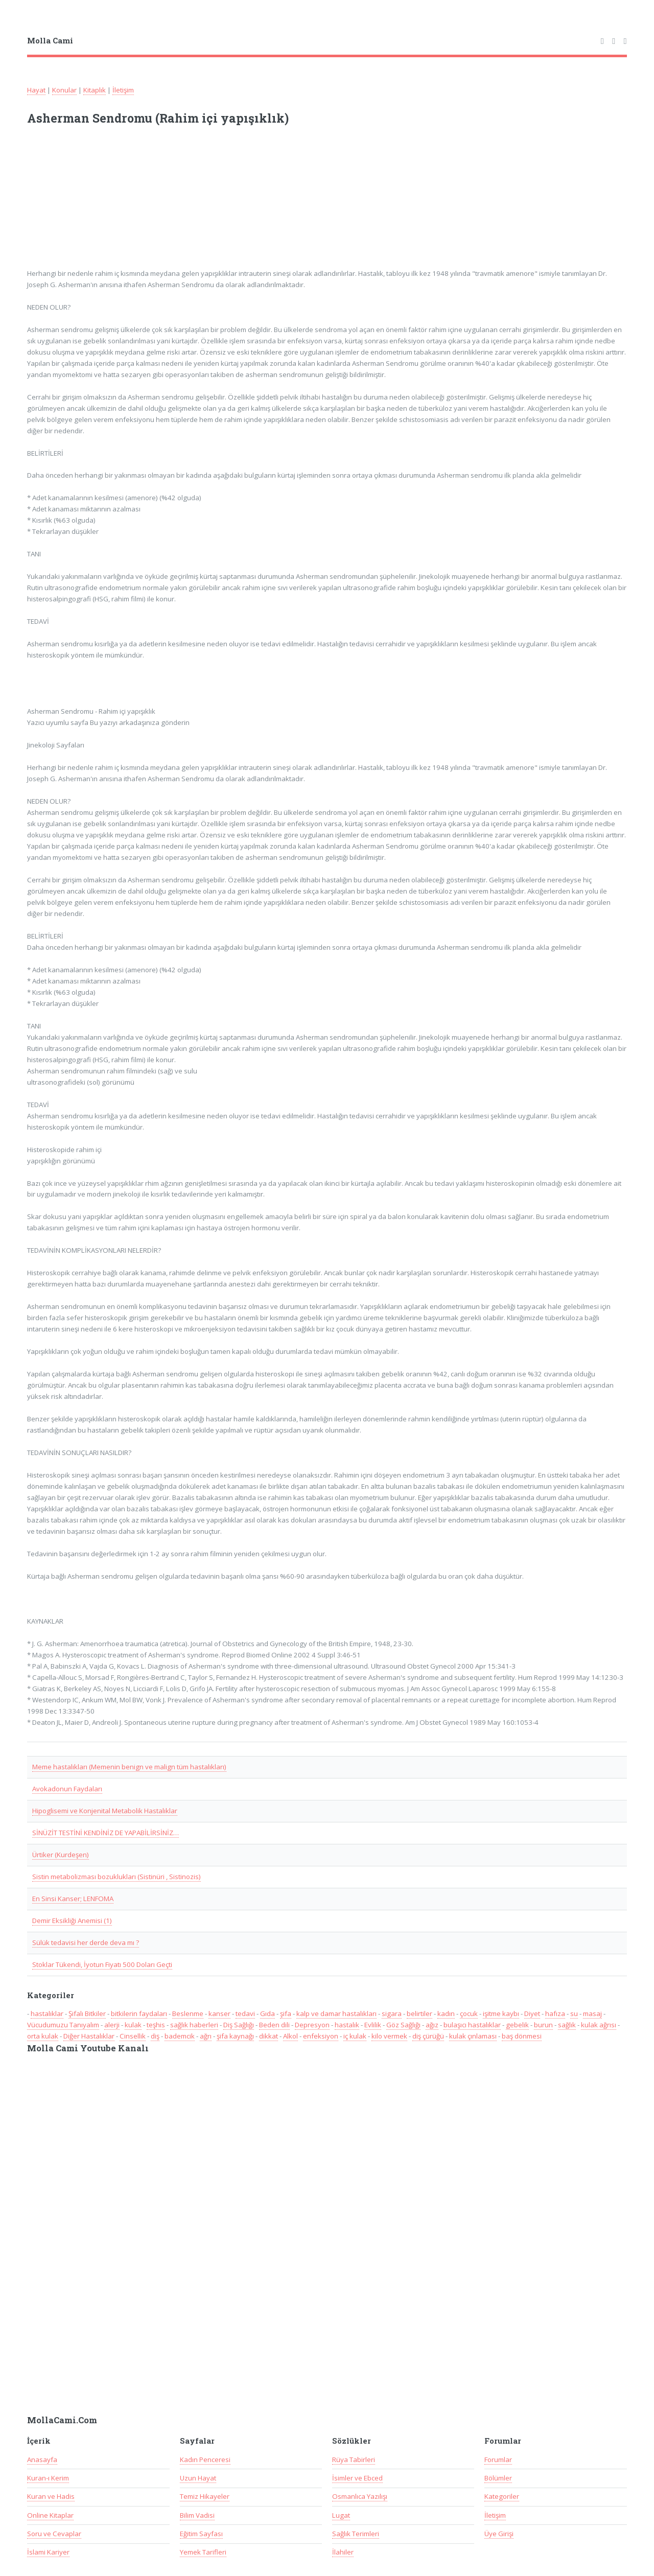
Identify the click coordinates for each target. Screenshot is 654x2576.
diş (155, 2036)
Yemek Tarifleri (203, 2552)
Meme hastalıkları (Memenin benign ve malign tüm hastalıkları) (129, 1766)
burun (543, 2024)
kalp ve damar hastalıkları (336, 2013)
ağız (432, 2024)
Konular (64, 90)
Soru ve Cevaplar (54, 2533)
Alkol (290, 2036)
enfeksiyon (320, 2036)
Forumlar (498, 2459)
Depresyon (312, 2024)
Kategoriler (501, 2496)
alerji (112, 2024)
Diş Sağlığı (238, 2024)
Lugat (341, 2515)
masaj (592, 2013)
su (574, 2013)
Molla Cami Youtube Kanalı (88, 2048)
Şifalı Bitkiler (87, 2013)
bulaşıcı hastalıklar (472, 2024)
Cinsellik (133, 2036)
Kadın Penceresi (205, 2459)
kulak (133, 2024)
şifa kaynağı (235, 2036)
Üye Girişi (498, 2533)
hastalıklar (47, 2013)
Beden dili (274, 2024)
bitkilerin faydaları (139, 2013)
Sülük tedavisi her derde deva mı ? (85, 1942)
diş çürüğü (428, 2036)
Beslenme (187, 2013)
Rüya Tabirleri (353, 2459)
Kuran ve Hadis (51, 2496)
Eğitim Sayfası (201, 2533)
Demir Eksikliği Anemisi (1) (72, 1920)
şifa (285, 2013)
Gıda (267, 2013)
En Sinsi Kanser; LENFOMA (72, 1898)
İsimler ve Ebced (357, 2478)
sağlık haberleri (194, 2024)
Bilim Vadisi (197, 2515)
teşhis (156, 2024)
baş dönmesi (522, 2036)
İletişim (123, 90)
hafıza (555, 2013)
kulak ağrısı (598, 2024)
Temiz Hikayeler (204, 2496)
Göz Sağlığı (403, 2024)
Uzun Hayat (198, 2478)
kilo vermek (389, 2036)
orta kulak (42, 2036)
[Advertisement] (161, 203)
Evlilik (372, 2024)
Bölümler (498, 2478)
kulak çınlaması (473, 2036)
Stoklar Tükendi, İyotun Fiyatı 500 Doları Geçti (102, 1964)
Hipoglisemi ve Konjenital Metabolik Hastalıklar (104, 1810)
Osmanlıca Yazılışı (359, 2496)
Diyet (532, 2013)
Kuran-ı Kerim (48, 2478)
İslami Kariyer (48, 2552)
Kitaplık (94, 90)
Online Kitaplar (50, 2515)
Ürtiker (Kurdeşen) (60, 1854)
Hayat (36, 90)
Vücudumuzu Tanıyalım (63, 2024)
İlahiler (343, 2552)
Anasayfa (42, 2459)
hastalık (347, 2024)
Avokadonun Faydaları (67, 1788)
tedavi (245, 2013)
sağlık (567, 2024)
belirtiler (419, 2013)
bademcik (180, 2036)
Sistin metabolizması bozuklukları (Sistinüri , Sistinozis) (116, 1876)
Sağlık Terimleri (355, 2533)
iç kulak (354, 2036)
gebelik (517, 2024)
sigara (392, 2013)
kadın (446, 2013)
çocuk (469, 2013)
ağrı (206, 2036)
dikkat (268, 2036)
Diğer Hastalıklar (88, 2036)
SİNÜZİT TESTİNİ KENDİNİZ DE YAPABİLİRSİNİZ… (105, 1832)
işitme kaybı (501, 2013)
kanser (219, 2013)
